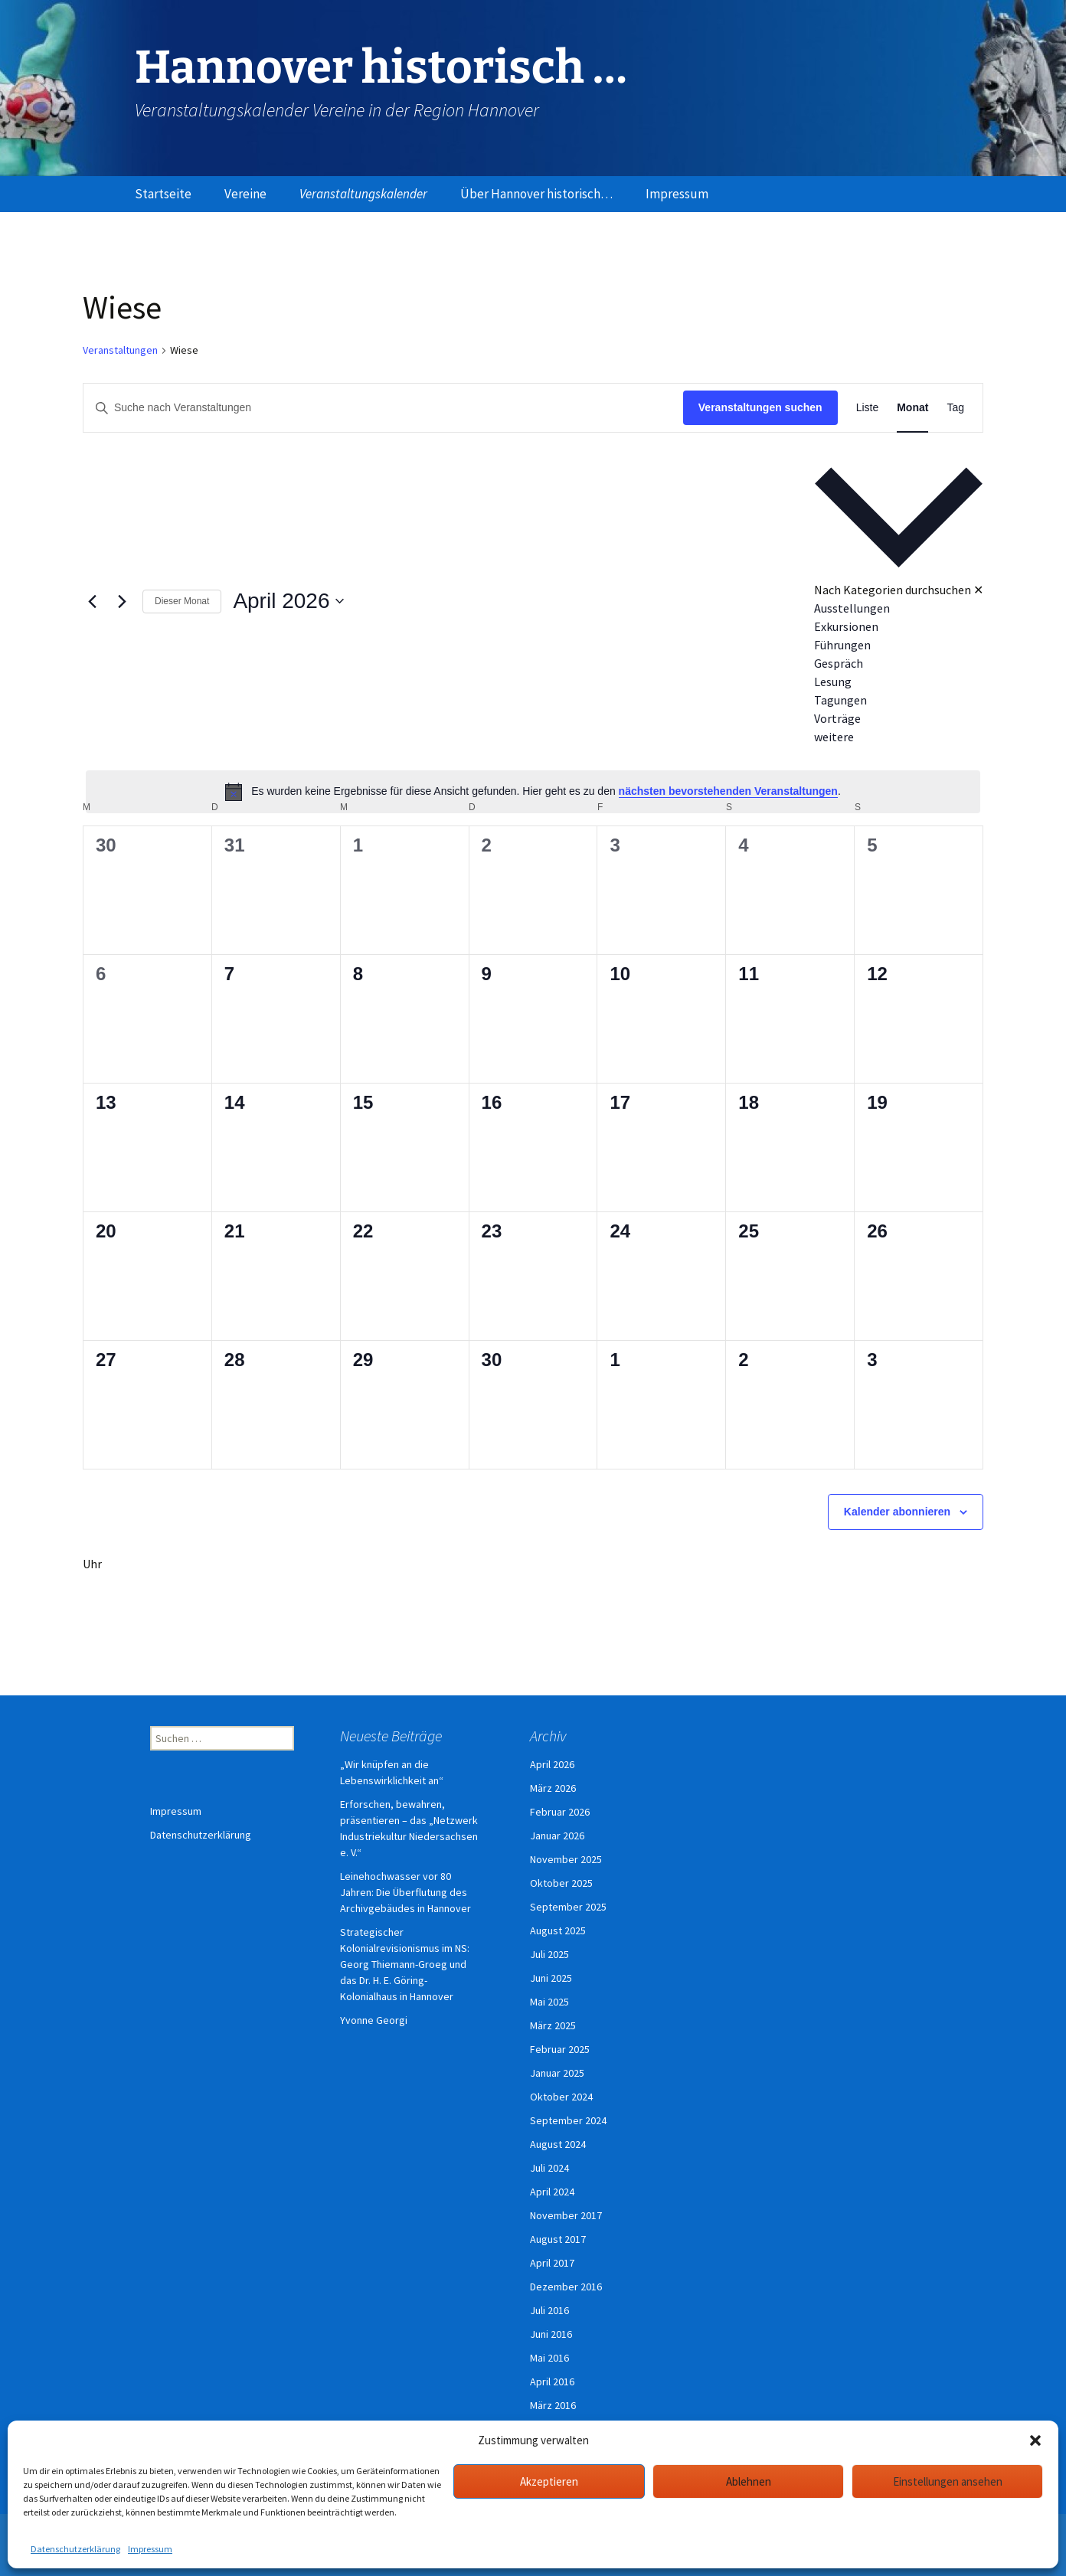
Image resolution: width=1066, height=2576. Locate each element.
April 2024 (552, 2191)
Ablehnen (748, 2481)
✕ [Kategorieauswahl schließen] (978, 589)
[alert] (533, 791)
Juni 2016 (551, 2334)
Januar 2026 (557, 1835)
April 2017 (552, 2263)
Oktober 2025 (561, 1883)
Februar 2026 (560, 1812)
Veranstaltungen (120, 350)
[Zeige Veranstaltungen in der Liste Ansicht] (867, 408)
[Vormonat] (92, 601)
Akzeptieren (549, 2481)
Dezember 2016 (566, 2286)
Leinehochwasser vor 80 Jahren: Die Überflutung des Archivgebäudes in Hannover (405, 1892)
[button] (1035, 2440)
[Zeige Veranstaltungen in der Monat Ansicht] (912, 408)
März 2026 (553, 1788)
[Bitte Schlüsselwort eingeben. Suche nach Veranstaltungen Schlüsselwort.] (383, 408)
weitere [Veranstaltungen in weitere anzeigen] (834, 736)
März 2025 (553, 2025)
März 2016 (553, 2405)
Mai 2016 (549, 2358)
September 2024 (568, 2120)
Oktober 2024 (561, 2097)
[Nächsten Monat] (122, 601)
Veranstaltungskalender (363, 193)
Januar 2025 (557, 2073)
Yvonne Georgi (373, 2020)
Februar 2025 (560, 2049)
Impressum (150, 2549)
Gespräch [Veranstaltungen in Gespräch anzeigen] (838, 663)
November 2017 (566, 2215)
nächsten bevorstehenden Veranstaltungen (728, 791)
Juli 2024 (549, 2168)
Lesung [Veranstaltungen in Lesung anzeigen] (833, 681)
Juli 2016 (549, 2310)
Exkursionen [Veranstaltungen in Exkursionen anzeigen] (846, 626)
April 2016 (552, 2381)
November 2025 (566, 1859)
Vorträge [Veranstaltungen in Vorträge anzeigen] (837, 718)
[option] (898, 608)
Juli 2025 (549, 1954)
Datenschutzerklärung (75, 2549)
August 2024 (558, 2144)
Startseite (163, 193)
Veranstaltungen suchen (760, 407)
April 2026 (552, 1764)
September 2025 (568, 1907)
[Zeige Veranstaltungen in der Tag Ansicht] (955, 408)
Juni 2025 (551, 1978)
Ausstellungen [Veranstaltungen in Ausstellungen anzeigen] (852, 608)
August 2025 (558, 1930)
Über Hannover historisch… (536, 193)
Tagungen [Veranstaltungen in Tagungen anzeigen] (840, 700)
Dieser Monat (182, 601)
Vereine (245, 193)
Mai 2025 (549, 2002)
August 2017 (558, 2239)
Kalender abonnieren (897, 1511)
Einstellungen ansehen (947, 2481)
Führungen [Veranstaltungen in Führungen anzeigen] (842, 644)
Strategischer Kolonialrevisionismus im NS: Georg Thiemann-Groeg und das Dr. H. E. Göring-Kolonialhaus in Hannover (404, 1964)
